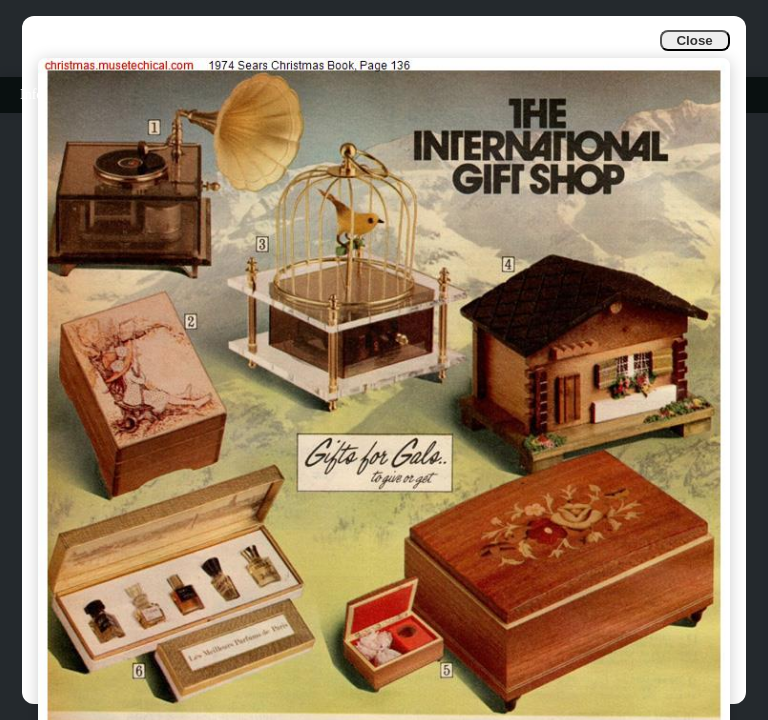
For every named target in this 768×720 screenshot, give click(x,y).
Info (31, 94)
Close (694, 40)
